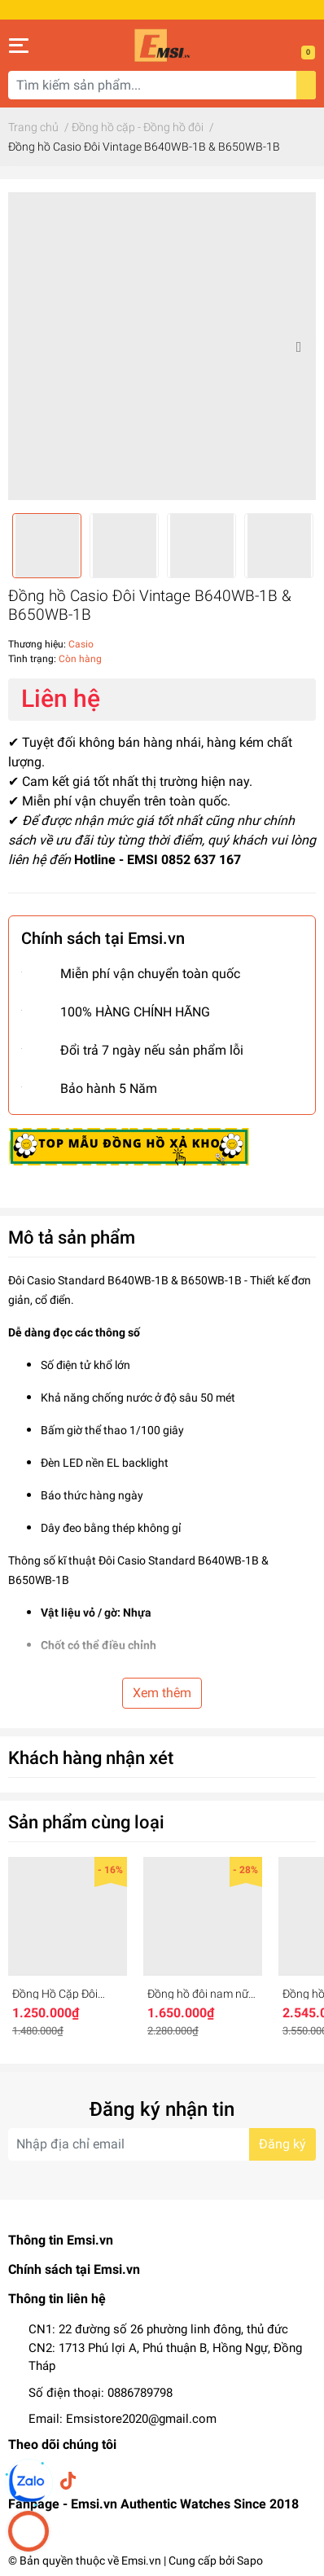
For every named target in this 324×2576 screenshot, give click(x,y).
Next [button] (298, 346)
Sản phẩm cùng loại (86, 1821)
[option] (162, 346)
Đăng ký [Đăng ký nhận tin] (282, 2144)
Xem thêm (162, 1693)
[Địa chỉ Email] (162, 2144)
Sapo (250, 2560)
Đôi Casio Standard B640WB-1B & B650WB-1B (125, 1280)
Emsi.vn (141, 2560)
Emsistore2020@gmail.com (141, 2418)
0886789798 (140, 2392)
